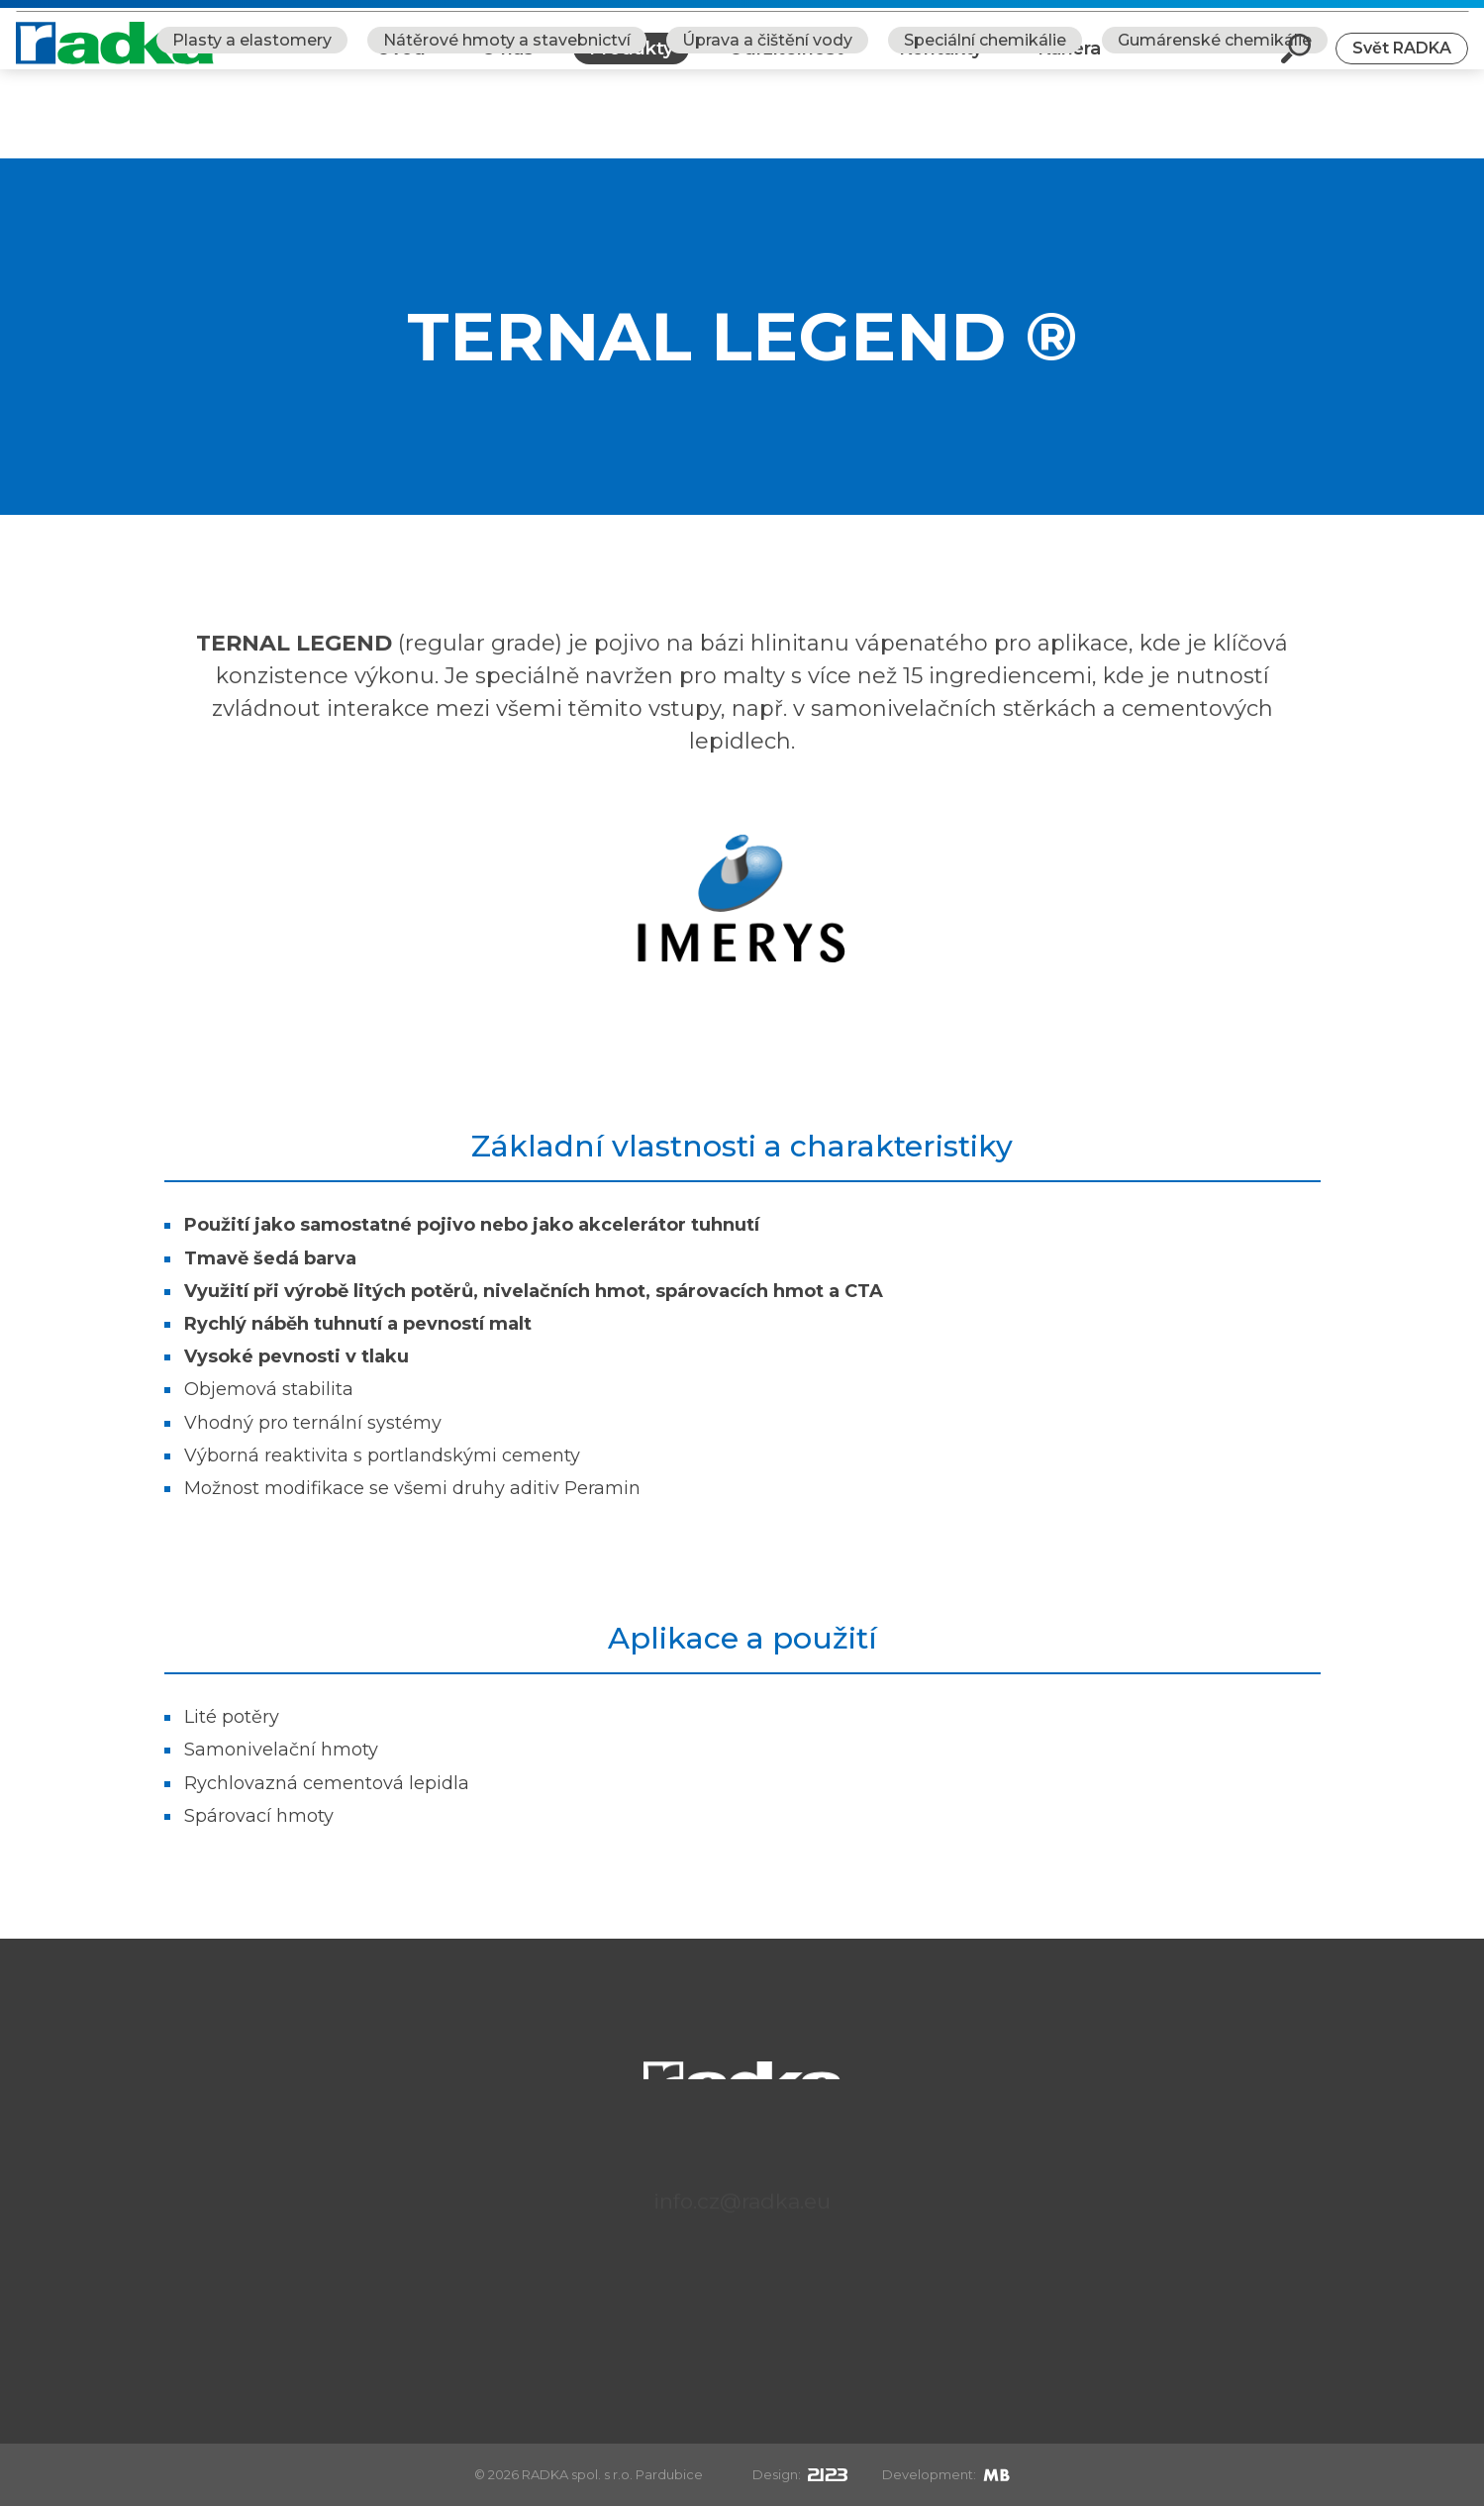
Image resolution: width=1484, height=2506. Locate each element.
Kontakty (940, 63)
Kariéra (1069, 63)
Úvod (401, 63)
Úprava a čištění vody (767, 129)
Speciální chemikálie (985, 129)
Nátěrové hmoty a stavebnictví (507, 129)
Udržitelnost (786, 63)
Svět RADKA (1401, 62)
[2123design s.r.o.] (827, 2474)
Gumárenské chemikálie (1215, 129)
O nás (507, 63)
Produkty (631, 63)
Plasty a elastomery (252, 129)
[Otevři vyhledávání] (1296, 63)
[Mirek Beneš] (996, 2474)
